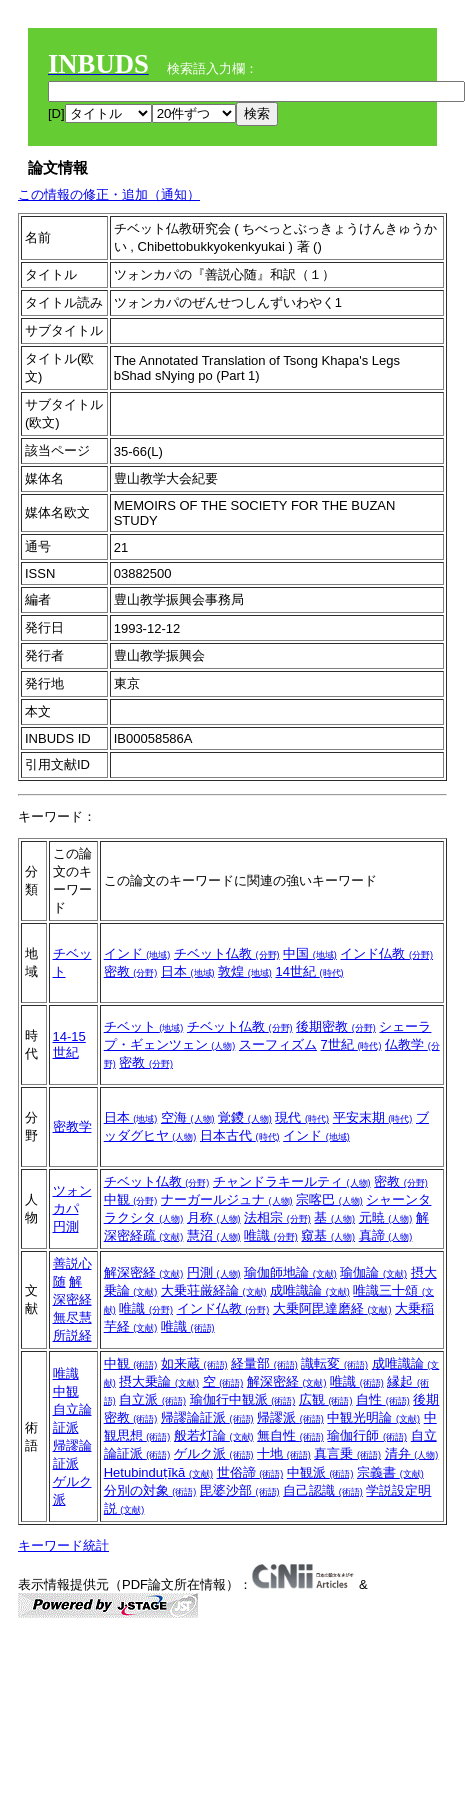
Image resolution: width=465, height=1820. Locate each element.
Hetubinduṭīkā (158, 1472)
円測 (66, 1226)
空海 (188, 1117)
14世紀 (309, 971)
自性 (383, 1399)
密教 (131, 971)
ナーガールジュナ (227, 1199)
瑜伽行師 (367, 1435)
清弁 (412, 1453)
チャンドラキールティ (292, 1181)
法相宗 (277, 1217)
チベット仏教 (227, 953)
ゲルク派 (214, 1453)
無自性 (290, 1435)
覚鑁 (245, 1117)
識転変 (334, 1363)
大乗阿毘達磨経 (332, 1308)
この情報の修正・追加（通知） (109, 194)
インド (137, 953)
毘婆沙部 (240, 1490)
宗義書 (390, 1472)
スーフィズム (278, 1044)
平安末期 (373, 1117)
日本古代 (240, 1135)
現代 (302, 1117)
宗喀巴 (329, 1199)
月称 (214, 1217)
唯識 (271, 1235)
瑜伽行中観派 (243, 1399)
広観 (326, 1399)
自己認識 (323, 1490)
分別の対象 (150, 1490)
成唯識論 (310, 1290)
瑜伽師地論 (290, 1272)
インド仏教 (386, 953)
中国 (310, 953)
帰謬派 (290, 1417)
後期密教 (336, 1026)
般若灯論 (214, 1435)
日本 (188, 971)
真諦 (386, 1235)
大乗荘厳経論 (214, 1290)
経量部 (264, 1363)
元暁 (386, 1217)
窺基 (328, 1235)
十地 (284, 1453)
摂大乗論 (159, 1381)
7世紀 (351, 1044)
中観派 (320, 1472)
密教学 (72, 1126)
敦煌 (245, 971)
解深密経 (144, 1272)
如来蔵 (194, 1363)
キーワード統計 (63, 1545)
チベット (144, 1026)
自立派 (152, 1399)
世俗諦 (250, 1472)
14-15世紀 (69, 1044)
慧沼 (214, 1235)
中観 (131, 1199)
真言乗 (347, 1453)
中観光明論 (373, 1417)
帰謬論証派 (207, 1417)
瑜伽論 (373, 1272)
